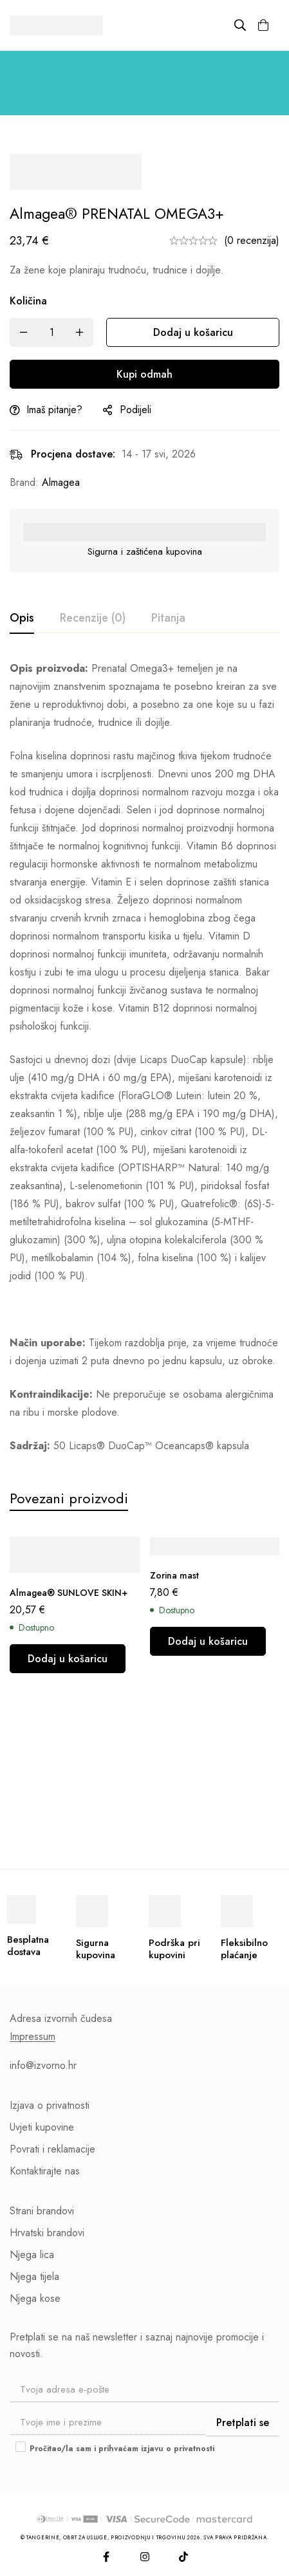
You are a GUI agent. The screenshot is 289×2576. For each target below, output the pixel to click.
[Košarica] (263, 25)
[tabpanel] (144, 1057)
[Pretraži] (240, 25)
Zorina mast (174, 1575)
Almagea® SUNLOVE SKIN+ (68, 1592)
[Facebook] (106, 2557)
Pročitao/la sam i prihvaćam (115, 2448)
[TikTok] (183, 2557)
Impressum (32, 2037)
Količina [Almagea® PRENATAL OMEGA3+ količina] (28, 300)
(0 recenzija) (251, 240)
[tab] (22, 618)
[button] (68, 1658)
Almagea (61, 482)
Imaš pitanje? (54, 409)
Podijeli (135, 409)
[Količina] (51, 332)
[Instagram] (145, 2557)
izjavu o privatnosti (177, 2448)
